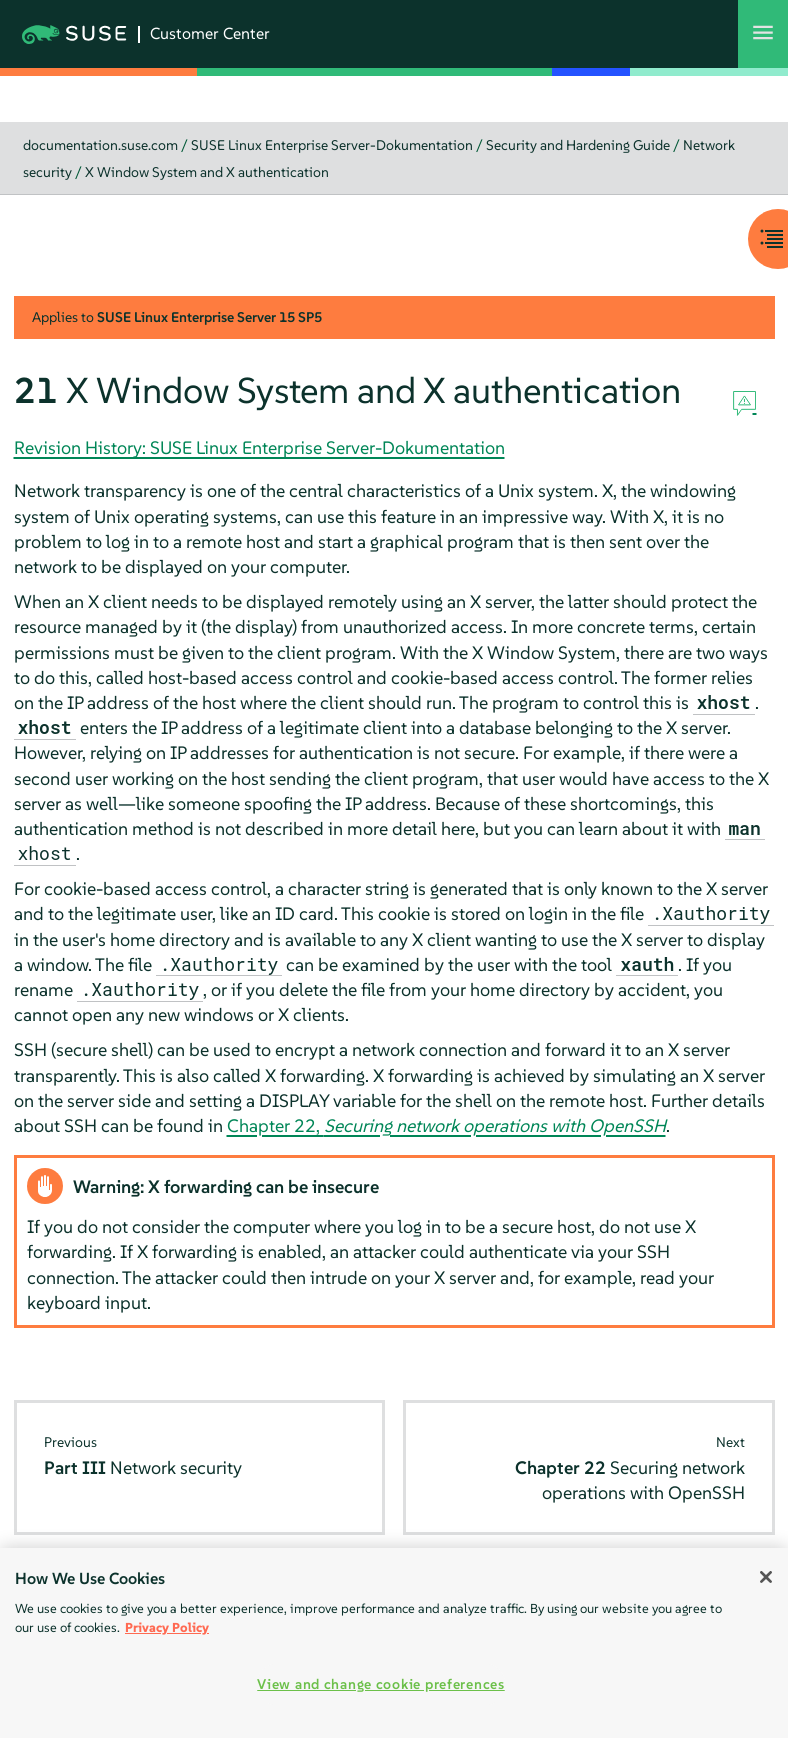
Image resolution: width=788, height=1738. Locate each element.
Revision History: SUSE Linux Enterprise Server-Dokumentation (259, 447)
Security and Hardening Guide (578, 145)
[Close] (766, 1577)
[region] (394, 1643)
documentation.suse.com (100, 145)
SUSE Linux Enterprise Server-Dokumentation (332, 145)
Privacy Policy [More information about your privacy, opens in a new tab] (167, 1627)
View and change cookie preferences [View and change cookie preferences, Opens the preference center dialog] (380, 1684)
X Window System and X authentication (207, 172)
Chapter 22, (446, 1125)
